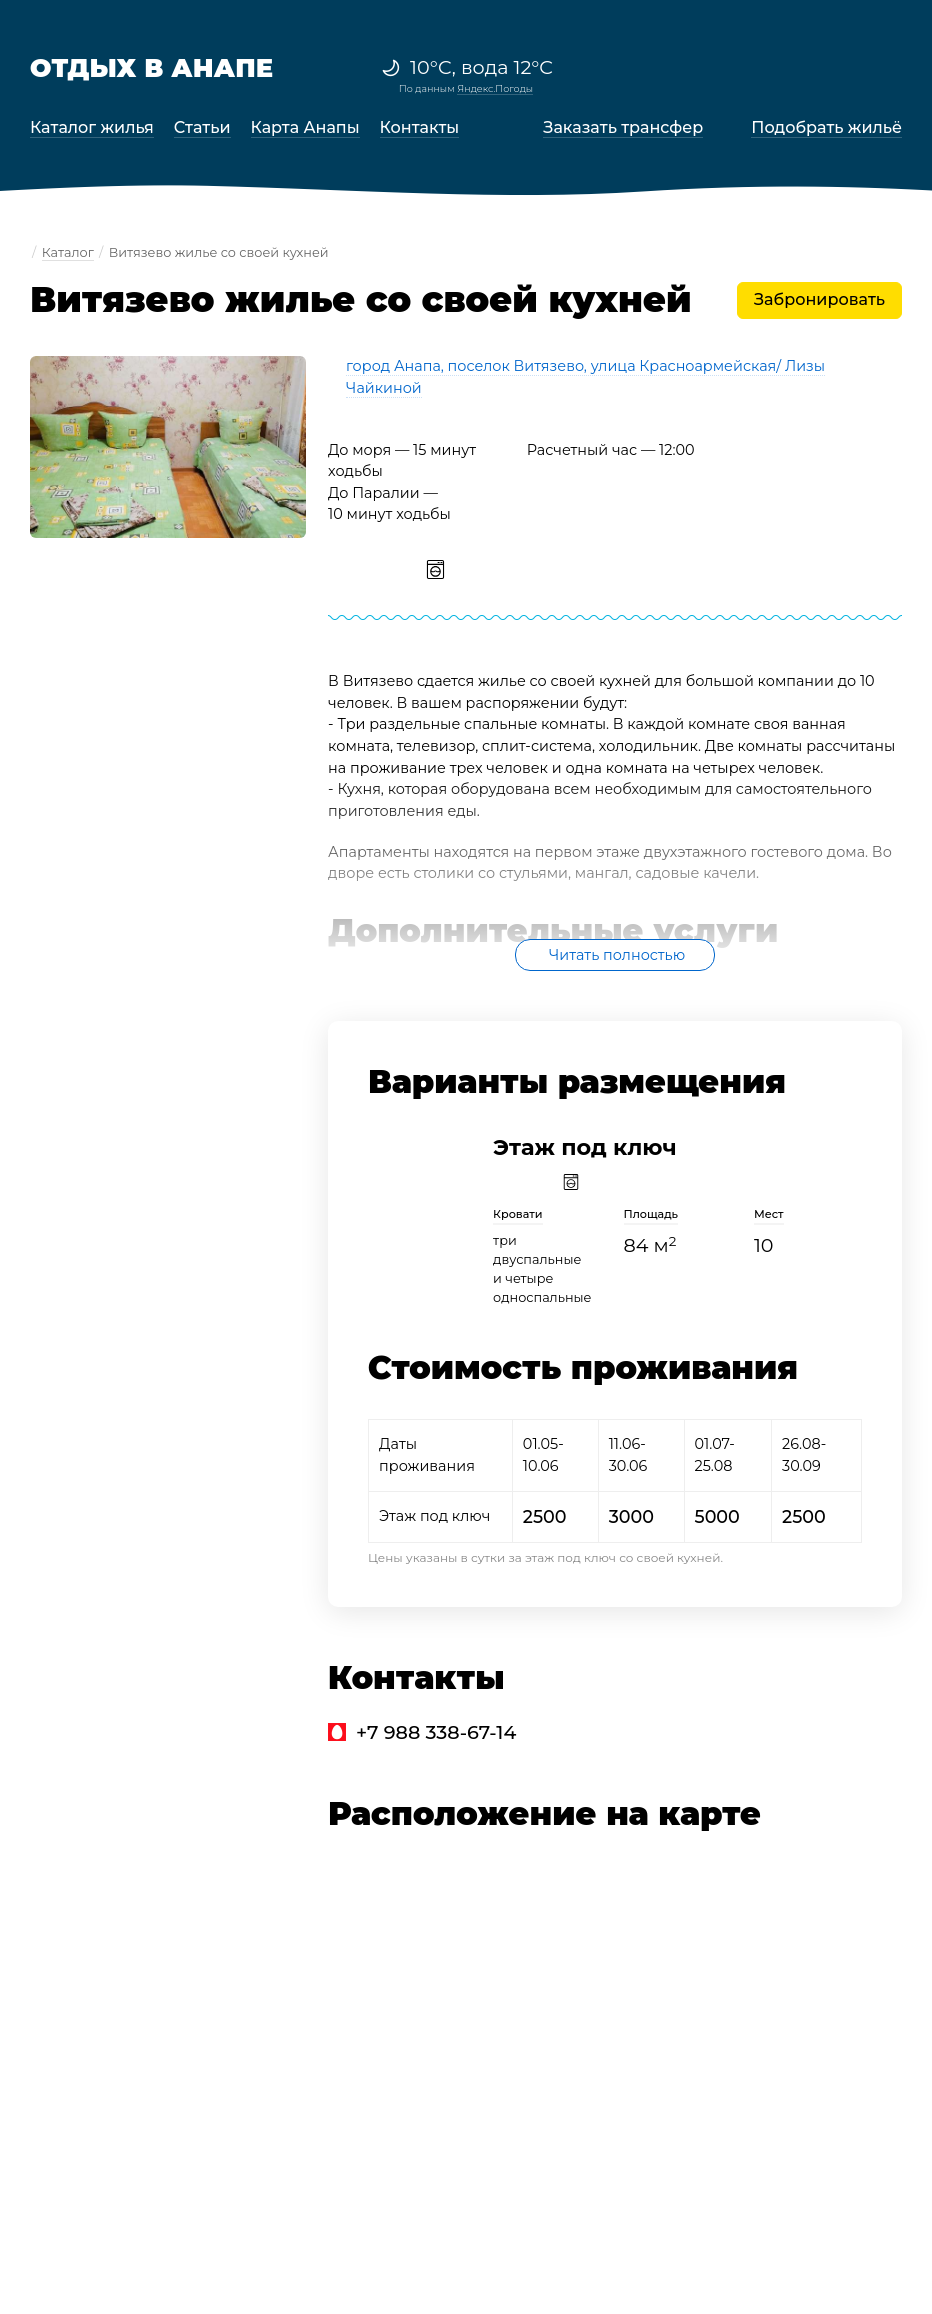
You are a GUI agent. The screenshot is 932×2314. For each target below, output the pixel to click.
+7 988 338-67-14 (436, 1732)
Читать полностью (617, 955)
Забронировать (819, 299)
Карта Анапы (305, 127)
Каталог (68, 252)
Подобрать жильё (826, 127)
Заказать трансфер (623, 127)
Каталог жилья (92, 127)
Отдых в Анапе (151, 67)
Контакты (420, 127)
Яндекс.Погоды (495, 88)
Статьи (202, 127)
